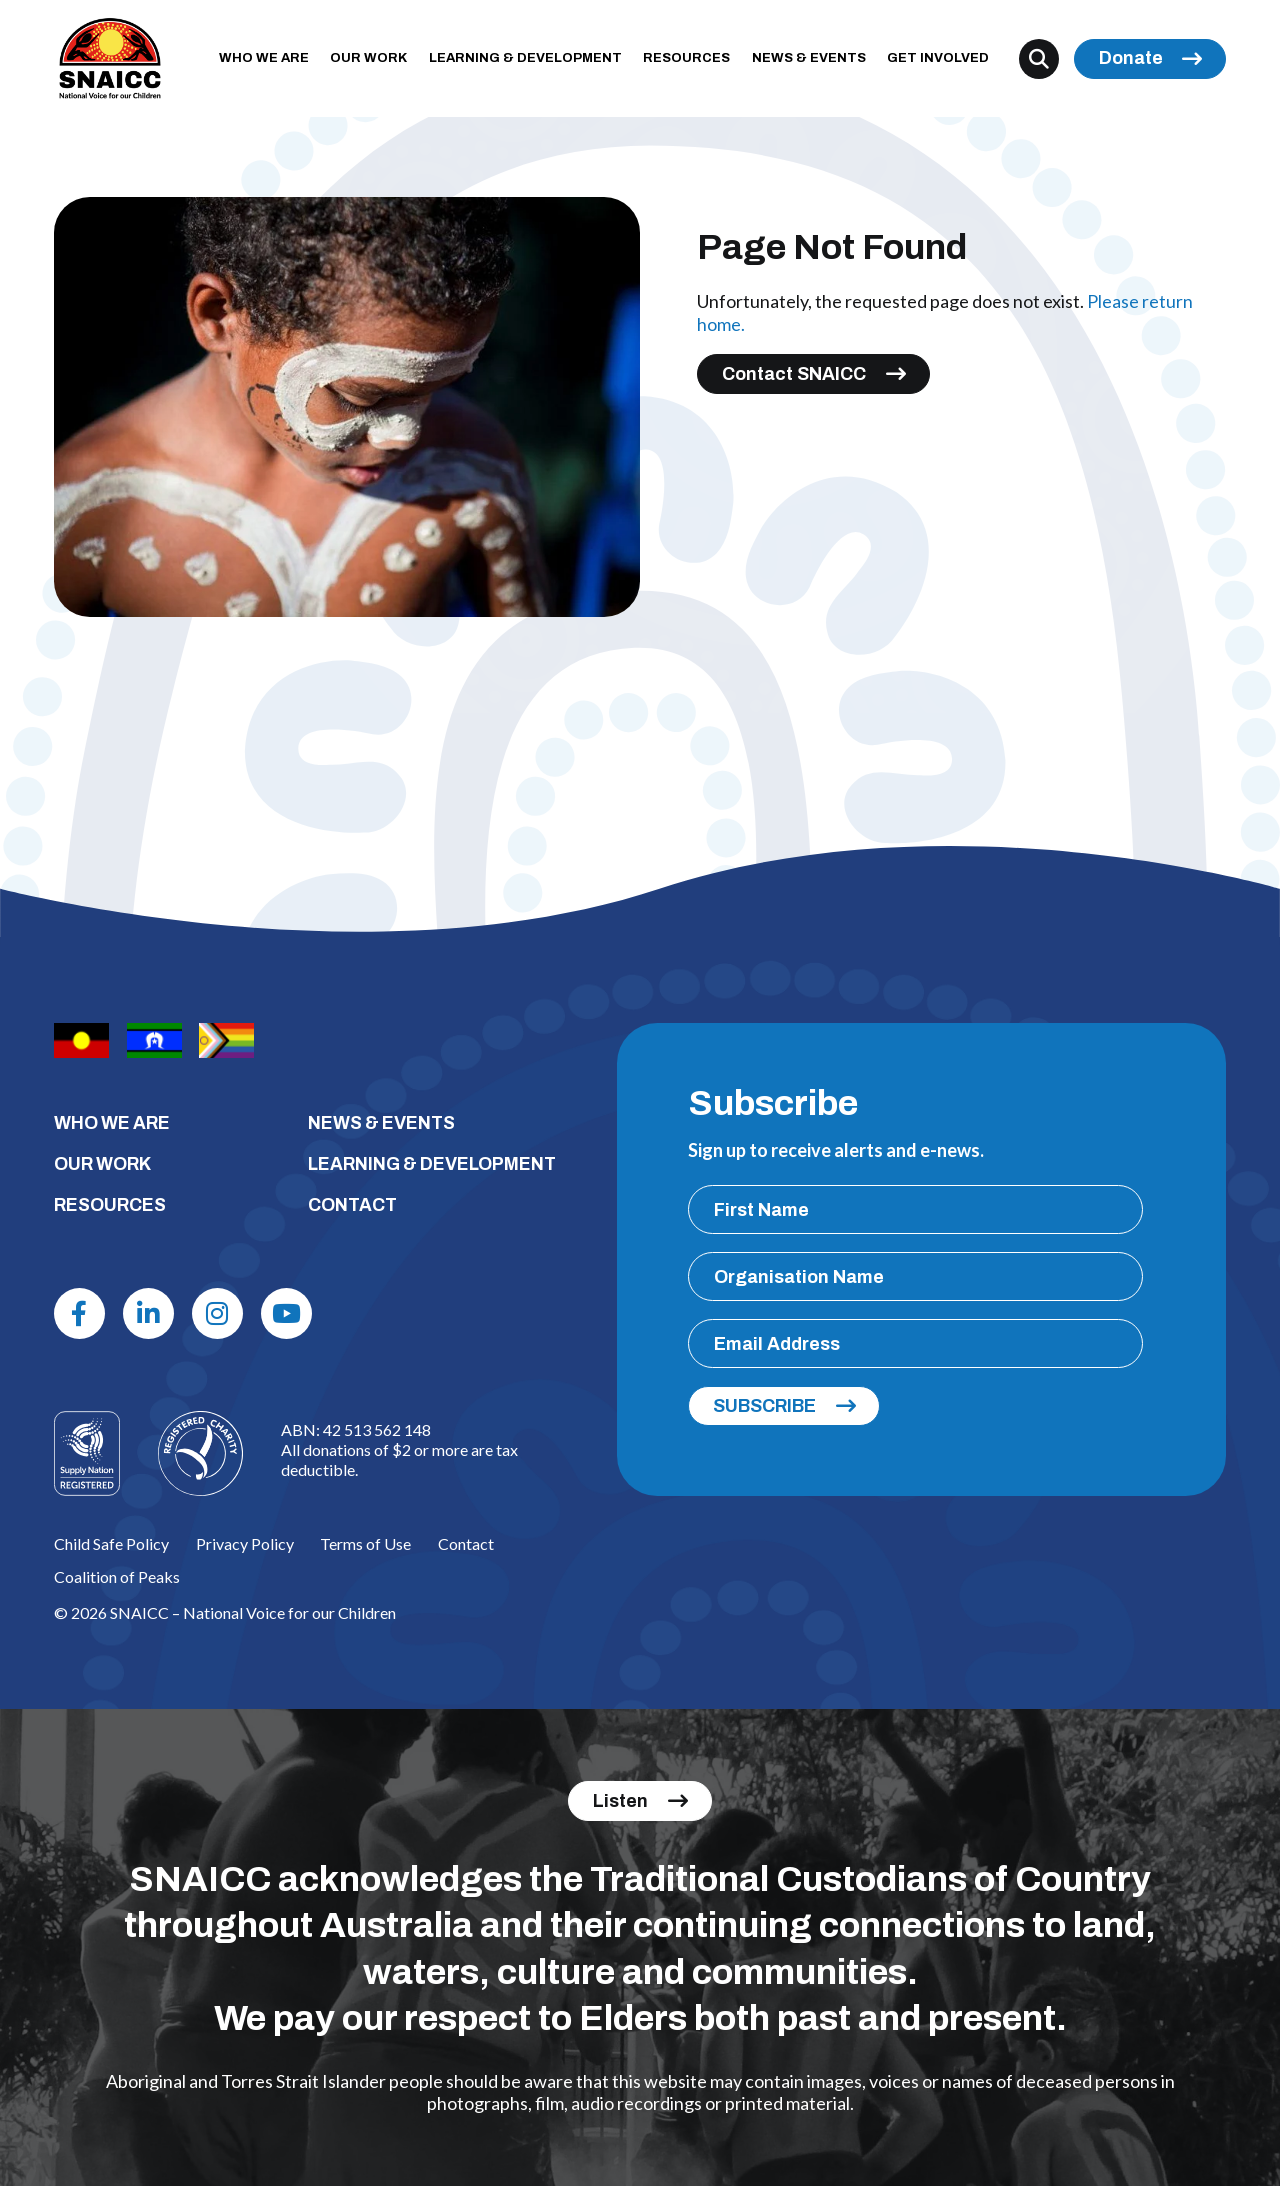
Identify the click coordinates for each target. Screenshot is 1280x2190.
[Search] (1039, 61)
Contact (466, 1547)
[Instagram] (224, 1316)
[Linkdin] (152, 1316)
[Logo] (200, 1456)
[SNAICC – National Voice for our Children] (113, 61)
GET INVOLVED (944, 61)
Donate (1131, 61)
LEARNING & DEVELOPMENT (531, 61)
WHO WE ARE (270, 61)
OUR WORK (374, 61)
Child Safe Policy (111, 1547)
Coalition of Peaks (117, 1580)
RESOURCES (692, 61)
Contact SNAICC (794, 373)
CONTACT (353, 1206)
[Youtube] (295, 1316)
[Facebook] (81, 1316)
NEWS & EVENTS (814, 61)
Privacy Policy (245, 1547)
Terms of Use (365, 1547)
